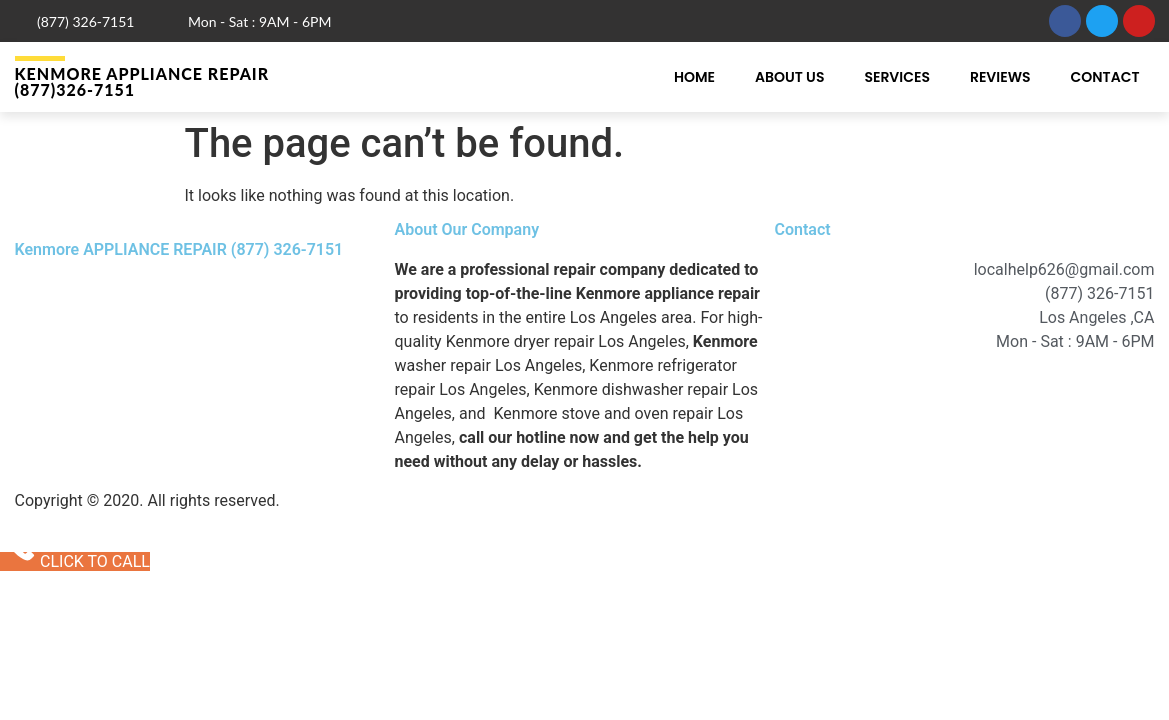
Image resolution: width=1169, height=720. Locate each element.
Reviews (1000, 77)
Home (694, 77)
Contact (1105, 77)
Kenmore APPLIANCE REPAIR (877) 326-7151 (179, 249)
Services (897, 77)
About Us (789, 77)
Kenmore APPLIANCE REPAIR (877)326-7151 (142, 81)
